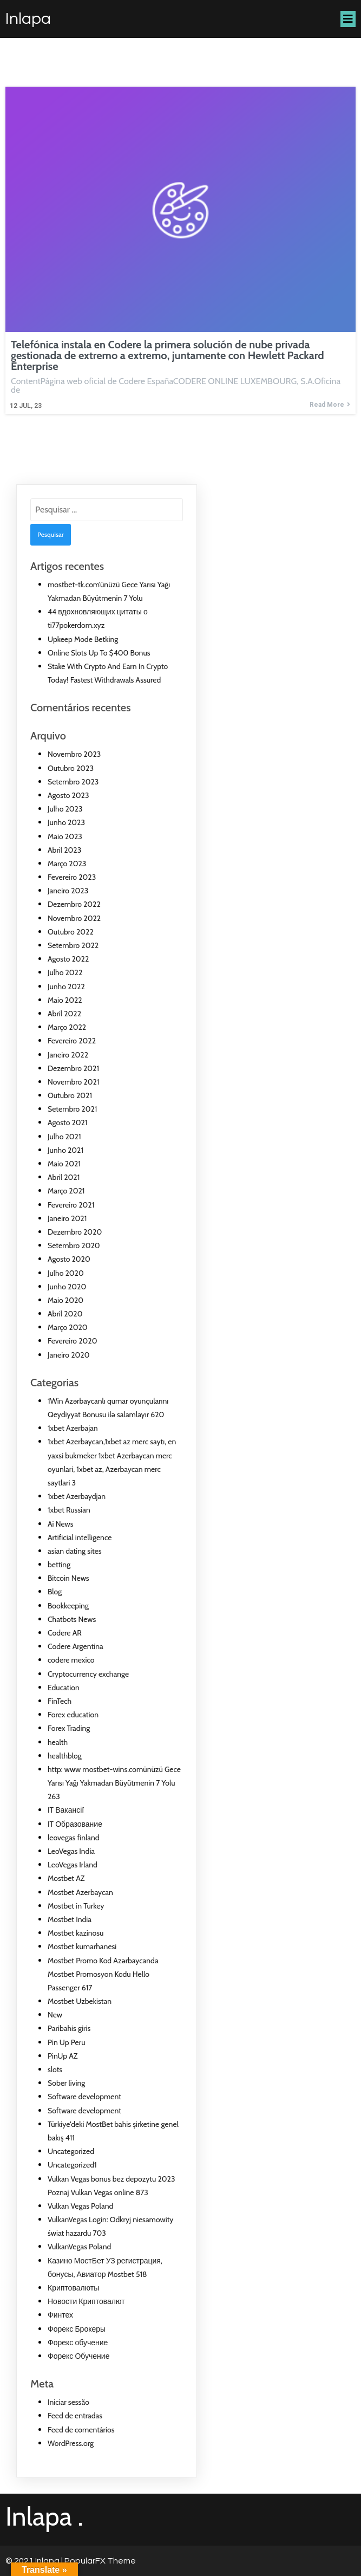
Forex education (73, 1715)
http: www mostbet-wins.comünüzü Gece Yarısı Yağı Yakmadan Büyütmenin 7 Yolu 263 (114, 1782)
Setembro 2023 (73, 782)
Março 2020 (68, 1327)
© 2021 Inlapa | (34, 2560)
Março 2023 (67, 863)
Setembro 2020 (74, 1245)
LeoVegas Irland (72, 1865)
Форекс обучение (78, 2342)
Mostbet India (69, 1919)
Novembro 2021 (73, 1082)
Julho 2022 (65, 972)
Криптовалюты (73, 2288)
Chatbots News (72, 1619)
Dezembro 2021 (73, 1068)
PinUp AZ (63, 2056)
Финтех (60, 2315)
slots (55, 2069)
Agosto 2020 (69, 1259)
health (58, 1742)
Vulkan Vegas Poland (80, 2206)
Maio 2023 (65, 836)
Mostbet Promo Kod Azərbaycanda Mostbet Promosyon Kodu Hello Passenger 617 (103, 1974)
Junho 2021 (65, 1150)
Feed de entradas (75, 2416)
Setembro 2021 (72, 1109)
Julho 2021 (64, 1136)
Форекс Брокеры (77, 2329)
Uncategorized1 (72, 2165)
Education (64, 1687)
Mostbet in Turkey (76, 1906)
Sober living (66, 2083)
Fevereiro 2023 (72, 877)
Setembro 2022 (73, 945)
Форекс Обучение (78, 2356)
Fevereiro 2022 (72, 1041)
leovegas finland (74, 1837)
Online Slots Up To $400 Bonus (99, 653)
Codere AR (65, 1633)
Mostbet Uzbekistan (79, 2001)
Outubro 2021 (70, 1095)
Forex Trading (69, 1728)
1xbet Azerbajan (73, 1428)
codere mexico (71, 1660)
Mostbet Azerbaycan (80, 1892)
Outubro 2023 (71, 768)
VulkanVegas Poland (79, 2246)
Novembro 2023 (74, 754)
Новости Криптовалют (86, 2301)
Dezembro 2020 (75, 1232)
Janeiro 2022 (68, 1055)
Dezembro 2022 (74, 904)
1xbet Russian (69, 1510)
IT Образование (75, 1824)
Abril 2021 (64, 1177)
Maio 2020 (65, 1300)
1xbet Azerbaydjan (77, 1496)
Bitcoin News (68, 1578)
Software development (84, 2096)
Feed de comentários (81, 2430)
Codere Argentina (75, 1646)
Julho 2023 (65, 809)
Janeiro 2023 (68, 891)
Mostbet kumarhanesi (82, 1946)
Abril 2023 (64, 850)
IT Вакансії (66, 1810)
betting (59, 1564)
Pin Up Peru (66, 2042)
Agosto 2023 (68, 795)
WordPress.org (71, 2443)
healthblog (65, 1756)
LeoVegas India (71, 1851)
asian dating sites (75, 1551)
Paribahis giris (69, 2028)
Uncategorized (71, 2151)
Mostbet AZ (66, 1878)
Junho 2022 (66, 986)
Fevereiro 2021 (71, 1205)
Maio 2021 (64, 1164)
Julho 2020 (66, 1273)
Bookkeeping (68, 1606)
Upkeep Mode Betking (83, 639)
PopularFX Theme (100, 2560)
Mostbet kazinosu (75, 1933)
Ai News (61, 1524)
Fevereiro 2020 (72, 1341)
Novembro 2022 (74, 918)
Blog (55, 1592)
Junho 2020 (67, 1287)
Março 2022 (67, 1027)
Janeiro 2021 (67, 1218)
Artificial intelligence (79, 1537)
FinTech (59, 1701)
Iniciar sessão (68, 2402)
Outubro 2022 (71, 932)
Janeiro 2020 (68, 1355)
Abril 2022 (64, 1013)
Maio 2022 (65, 1000)
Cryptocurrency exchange (88, 1674)
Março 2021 (66, 1191)
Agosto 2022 (68, 959)
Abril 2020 (65, 1314)
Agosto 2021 (68, 1122)
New (55, 2015)
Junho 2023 (66, 822)
